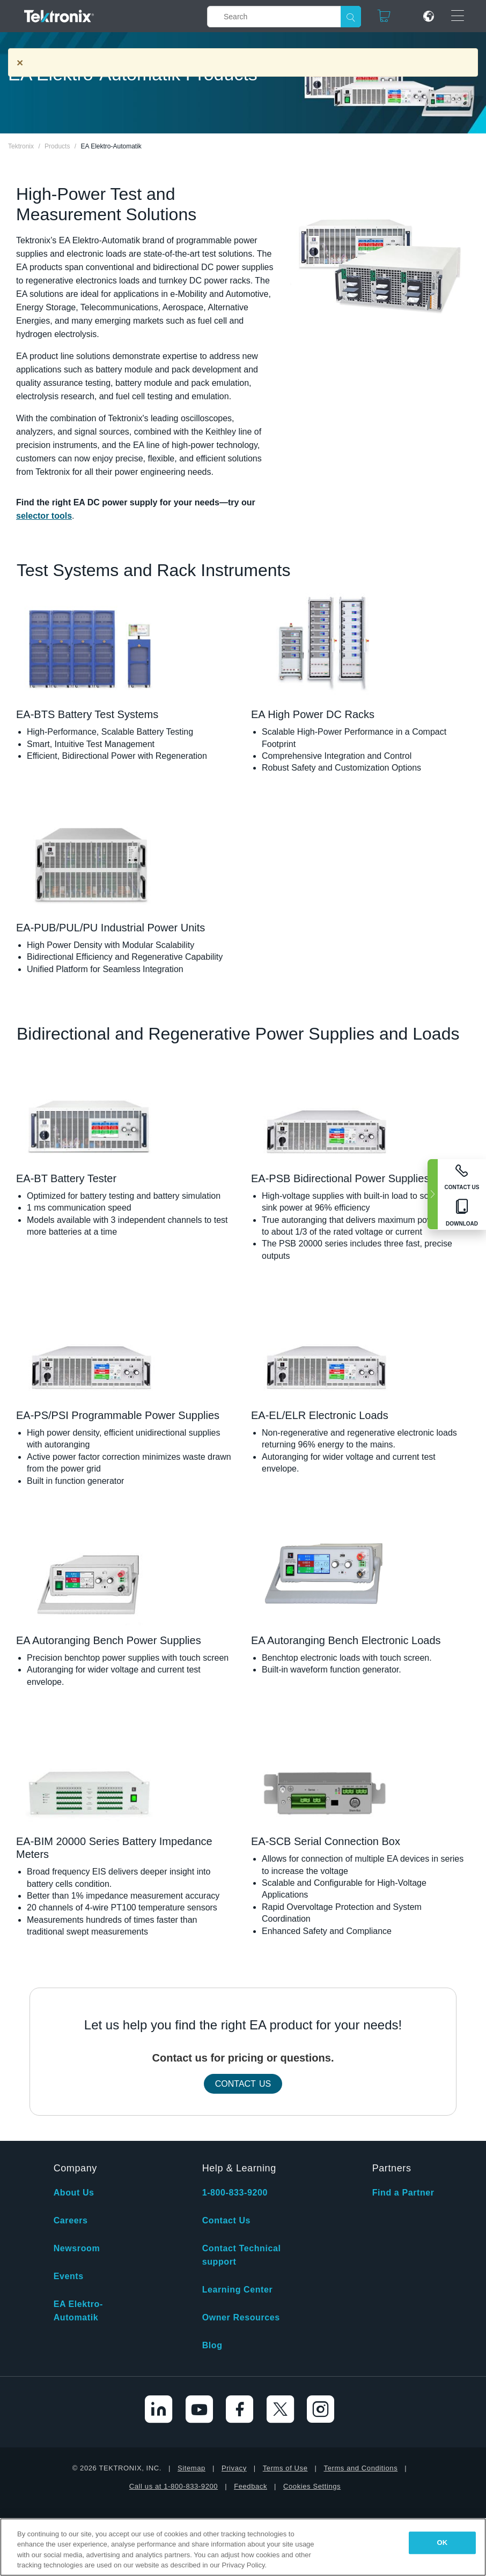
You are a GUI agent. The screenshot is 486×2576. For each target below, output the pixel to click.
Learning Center (237, 2289)
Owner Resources (241, 2317)
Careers (71, 2220)
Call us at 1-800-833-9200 (173, 2486)
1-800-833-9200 (235, 2192)
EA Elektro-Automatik (78, 2310)
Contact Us (243, 2083)
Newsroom (77, 2248)
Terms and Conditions (361, 2468)
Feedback (250, 2486)
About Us (74, 2192)
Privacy (234, 2468)
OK (442, 2542)
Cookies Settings (312, 2486)
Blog (212, 2345)
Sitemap (191, 2468)
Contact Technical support (241, 2255)
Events (69, 2276)
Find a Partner (403, 2192)
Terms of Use (285, 2468)
